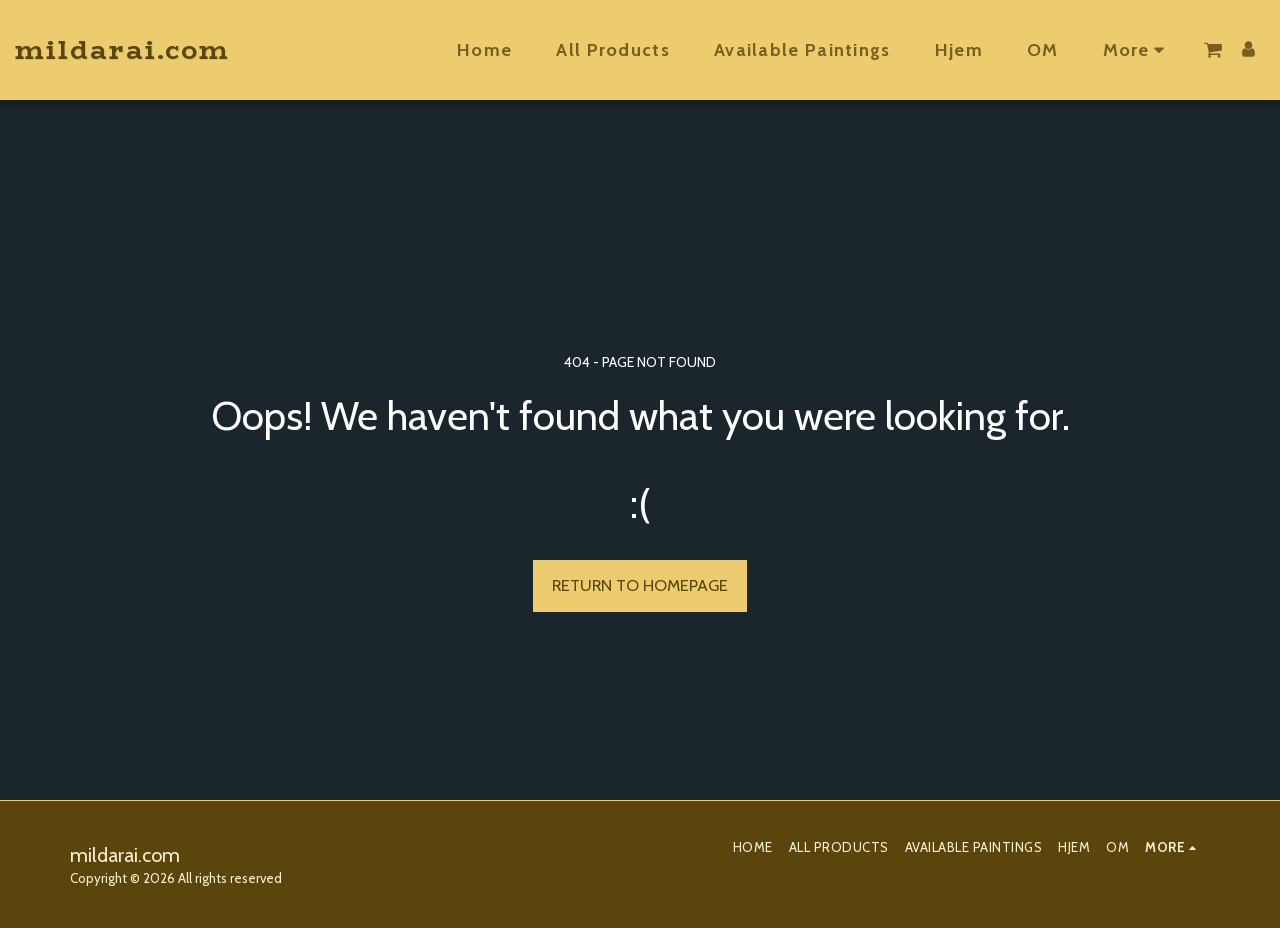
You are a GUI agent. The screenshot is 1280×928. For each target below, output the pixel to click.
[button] (1213, 50)
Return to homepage (640, 585)
